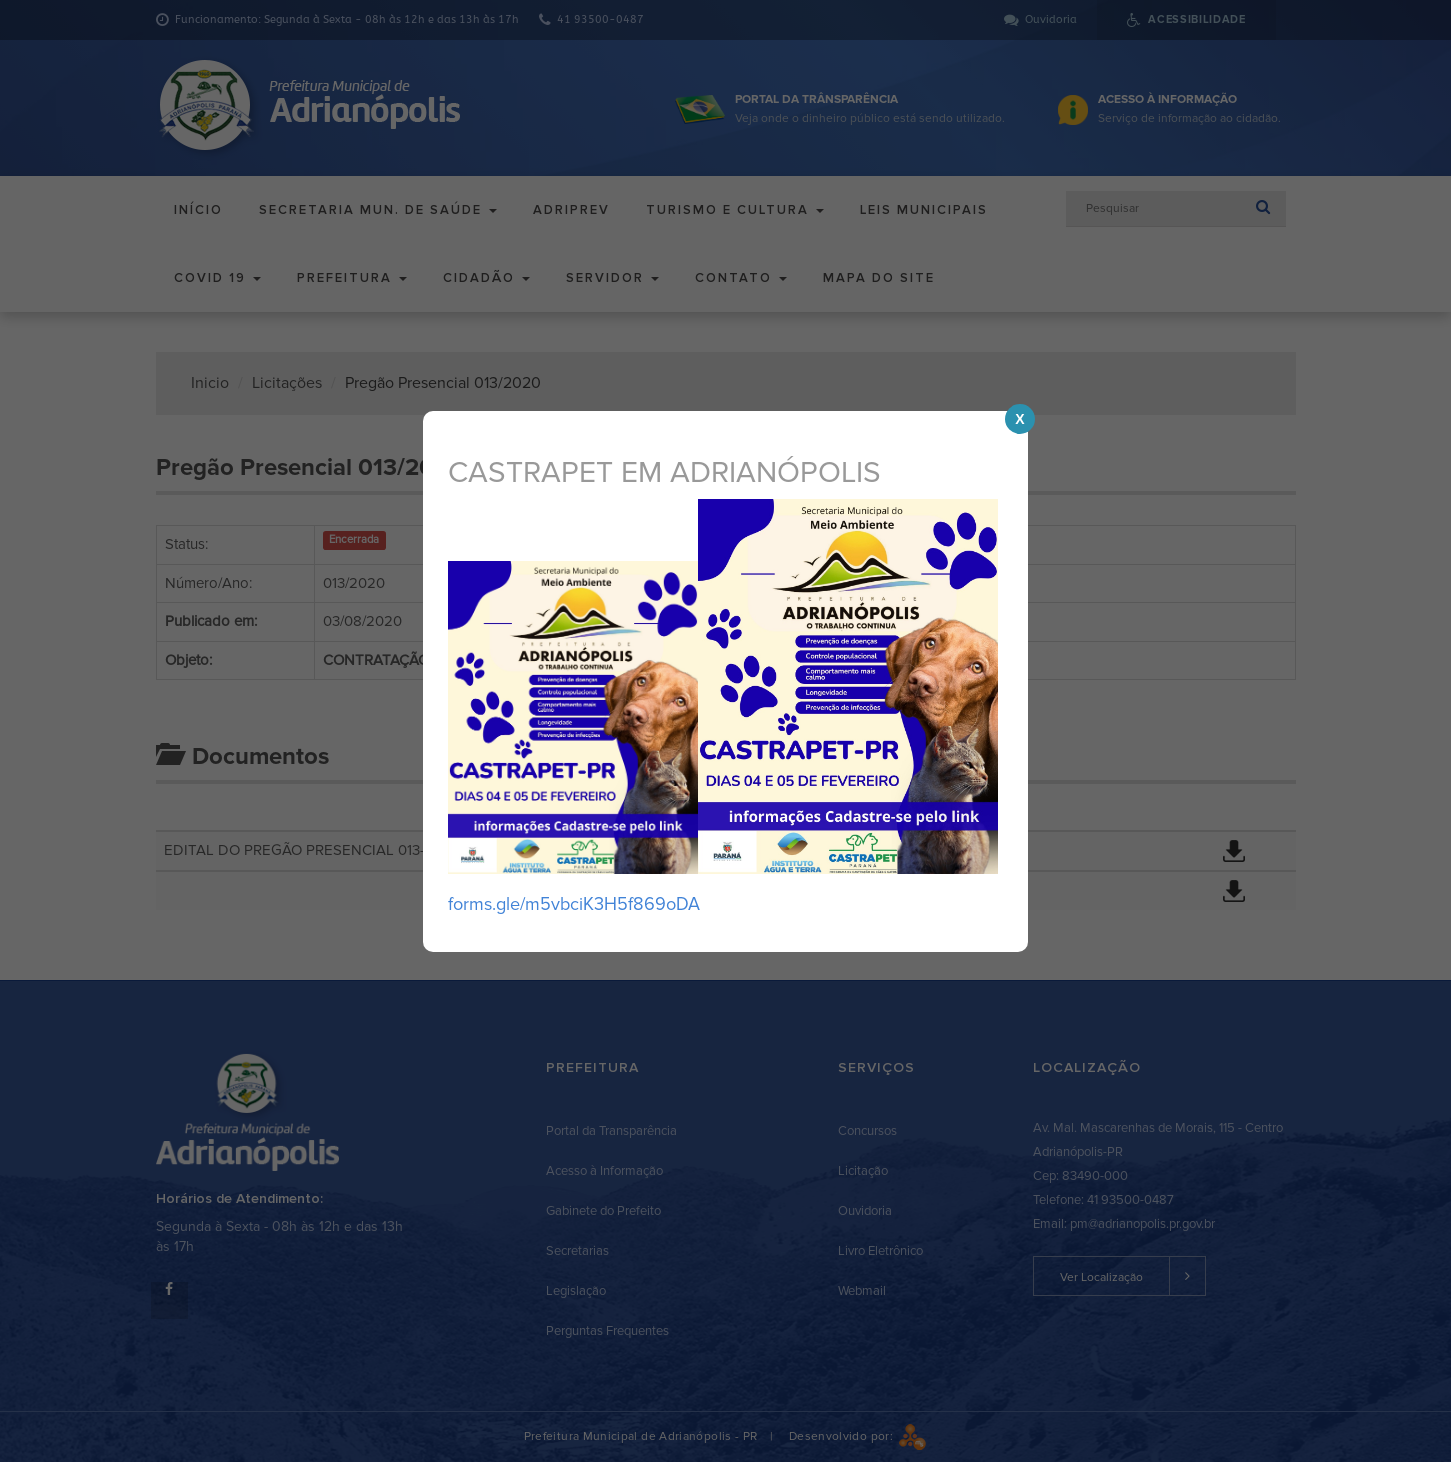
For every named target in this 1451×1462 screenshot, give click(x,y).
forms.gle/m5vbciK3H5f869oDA (574, 904)
